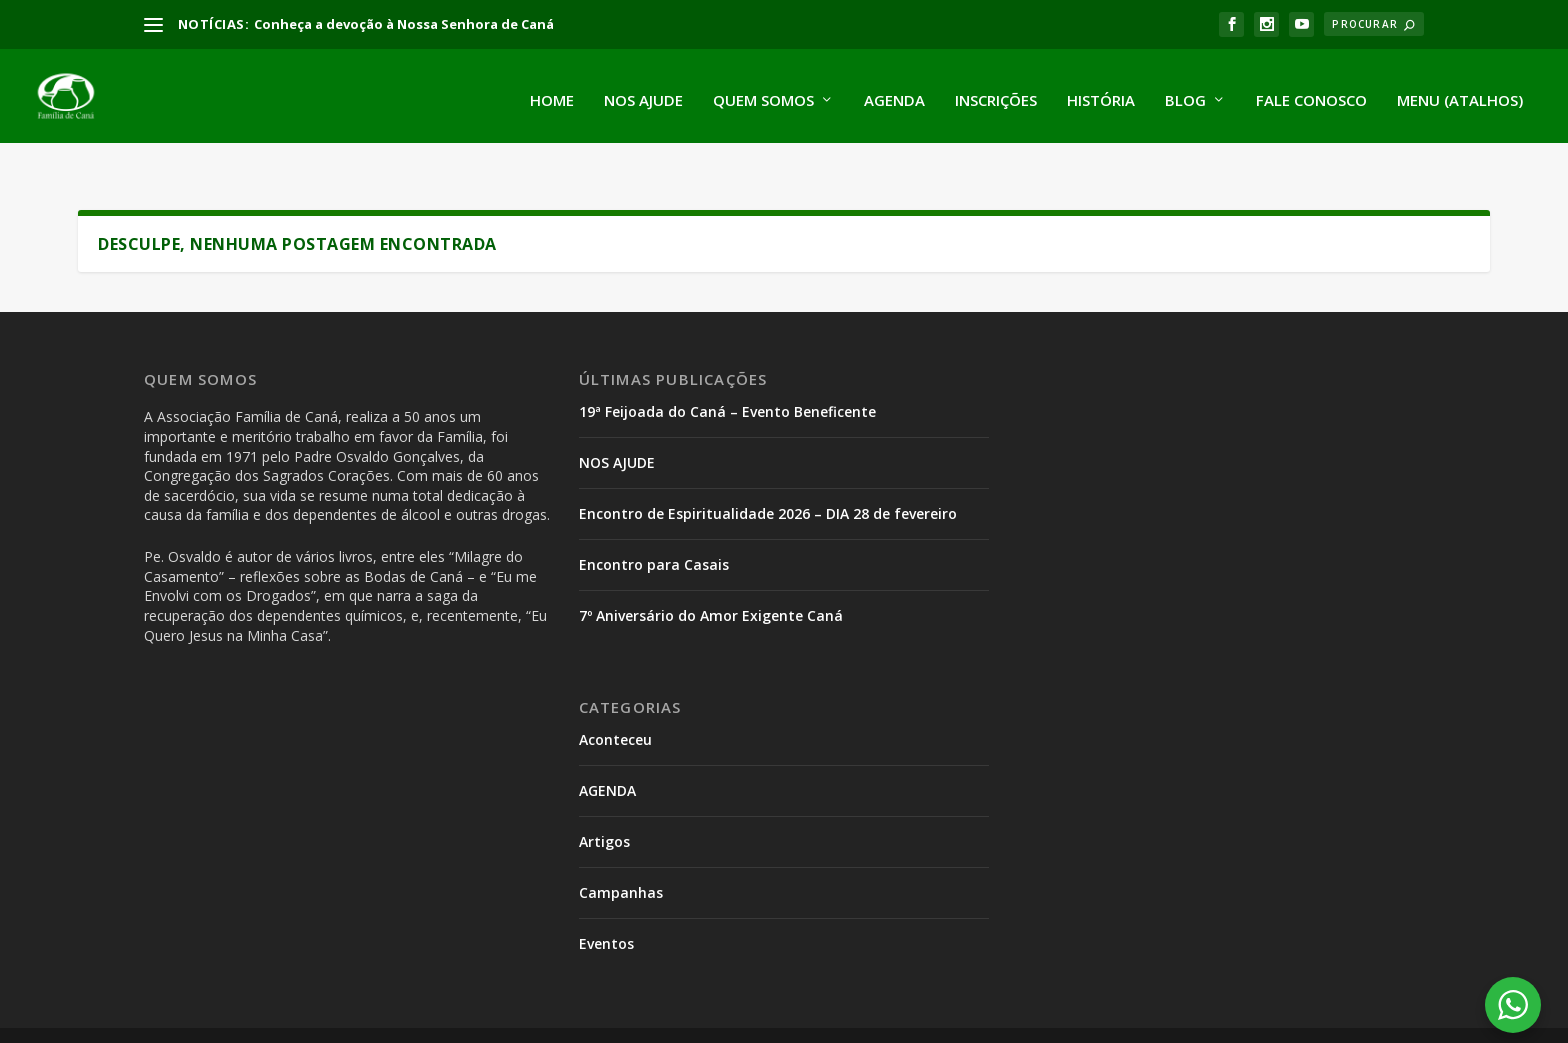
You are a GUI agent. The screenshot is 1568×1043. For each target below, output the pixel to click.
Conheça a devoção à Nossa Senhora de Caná (404, 24)
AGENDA (607, 753)
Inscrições (996, 92)
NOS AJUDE (617, 425)
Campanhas (621, 855)
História (1101, 92)
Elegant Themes (300, 1018)
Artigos (604, 804)
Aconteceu (615, 703)
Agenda (894, 92)
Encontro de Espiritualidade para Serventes (1182, 1014)
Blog (1185, 92)
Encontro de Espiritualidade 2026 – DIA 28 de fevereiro (768, 476)
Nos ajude (643, 92)
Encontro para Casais (654, 527)
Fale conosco (1311, 92)
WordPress (507, 1018)
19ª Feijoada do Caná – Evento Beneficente (727, 375)
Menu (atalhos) (1460, 92)
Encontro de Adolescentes (927, 1014)
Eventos (606, 906)
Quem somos (763, 92)
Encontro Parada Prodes (736, 1014)
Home (552, 92)
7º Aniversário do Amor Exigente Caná (711, 578)
